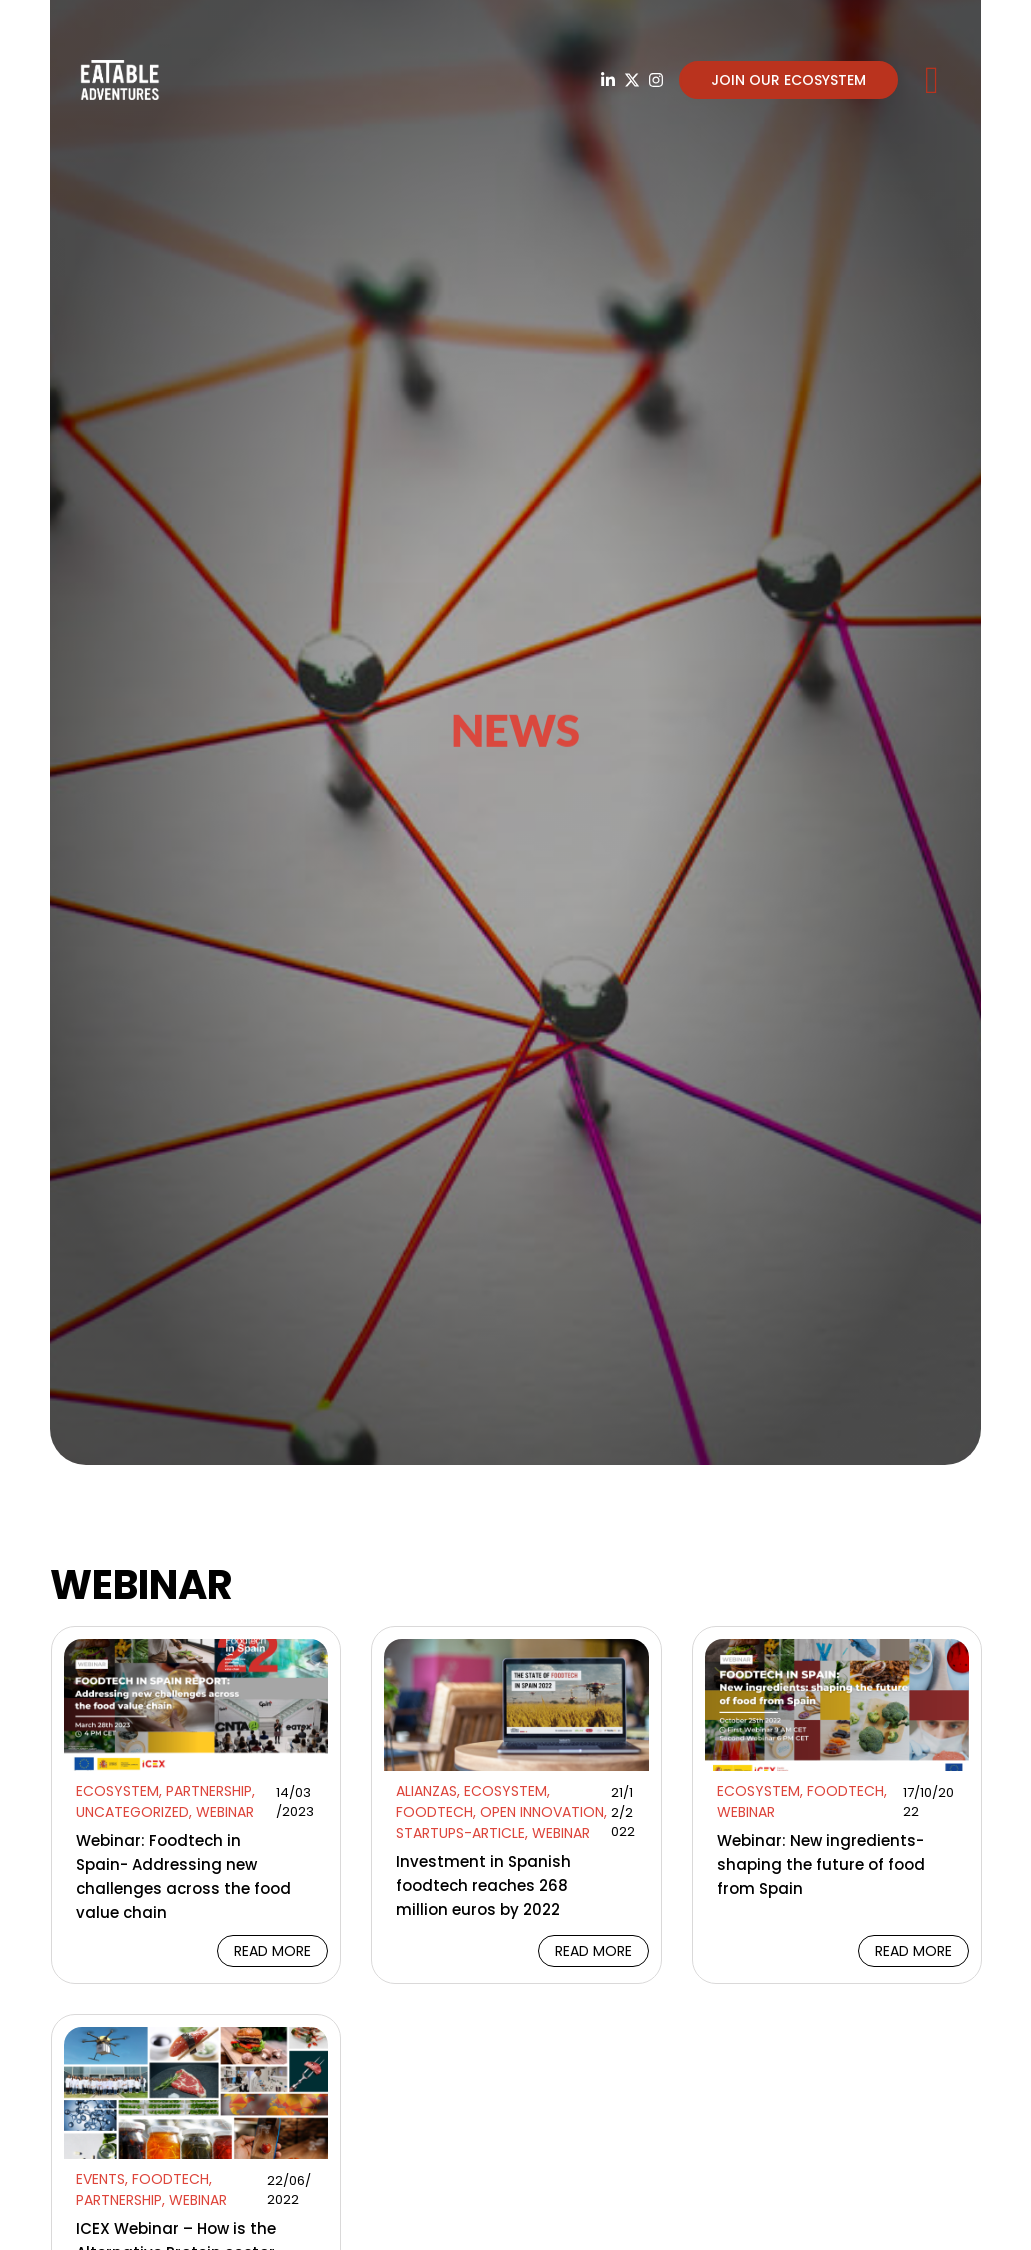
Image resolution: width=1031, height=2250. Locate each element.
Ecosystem (117, 1791)
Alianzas (426, 1791)
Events (100, 2179)
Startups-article (460, 1833)
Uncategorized (132, 1812)
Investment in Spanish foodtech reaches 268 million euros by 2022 (483, 1885)
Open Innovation (542, 1812)
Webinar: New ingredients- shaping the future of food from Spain (821, 1864)
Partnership (209, 1791)
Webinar (225, 1812)
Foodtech (434, 1812)
